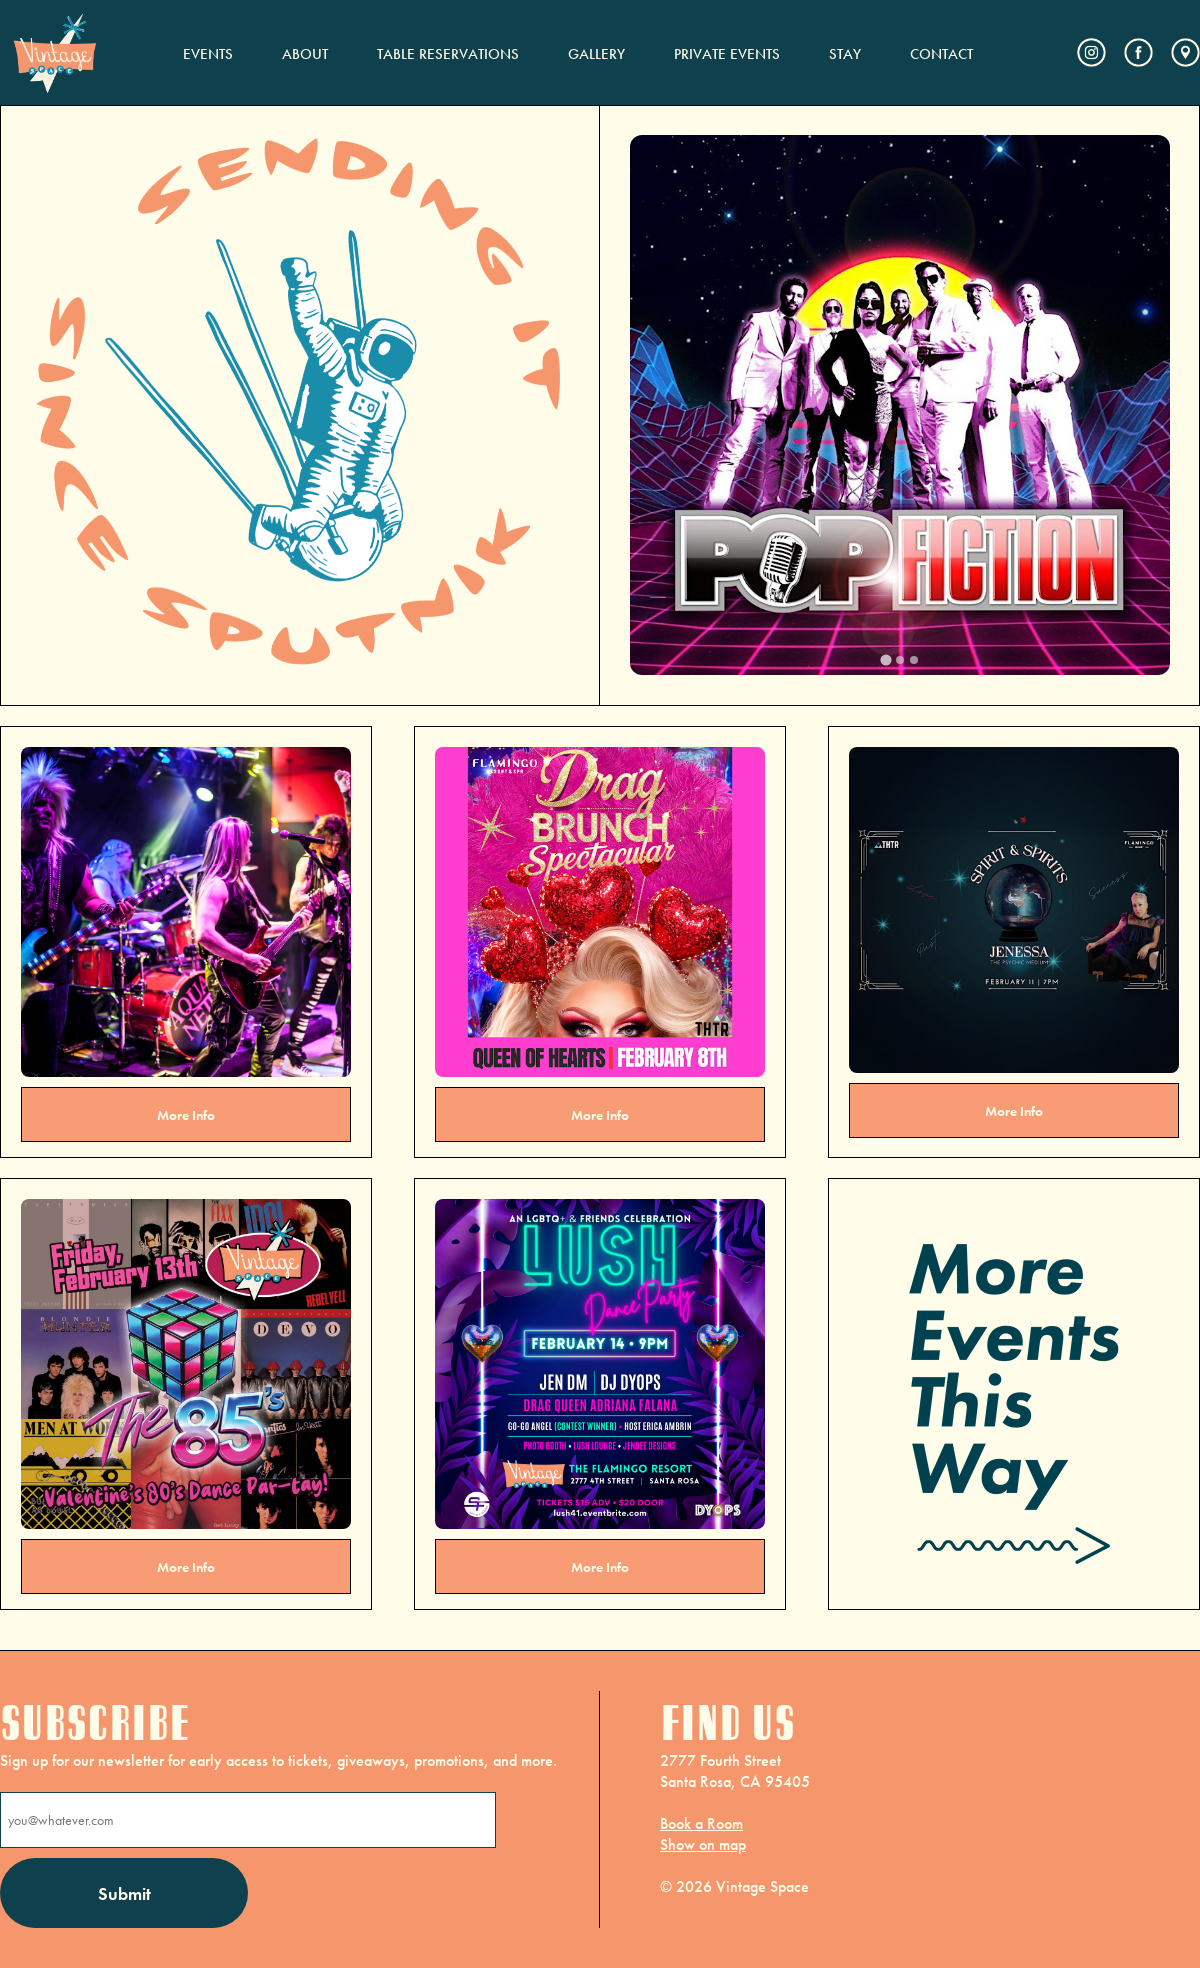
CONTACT (941, 54)
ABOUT (305, 54)
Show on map (703, 1844)
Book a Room (701, 1823)
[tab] (885, 659)
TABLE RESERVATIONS (448, 54)
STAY (845, 54)
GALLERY (596, 54)
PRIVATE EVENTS (727, 54)
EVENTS (208, 54)
